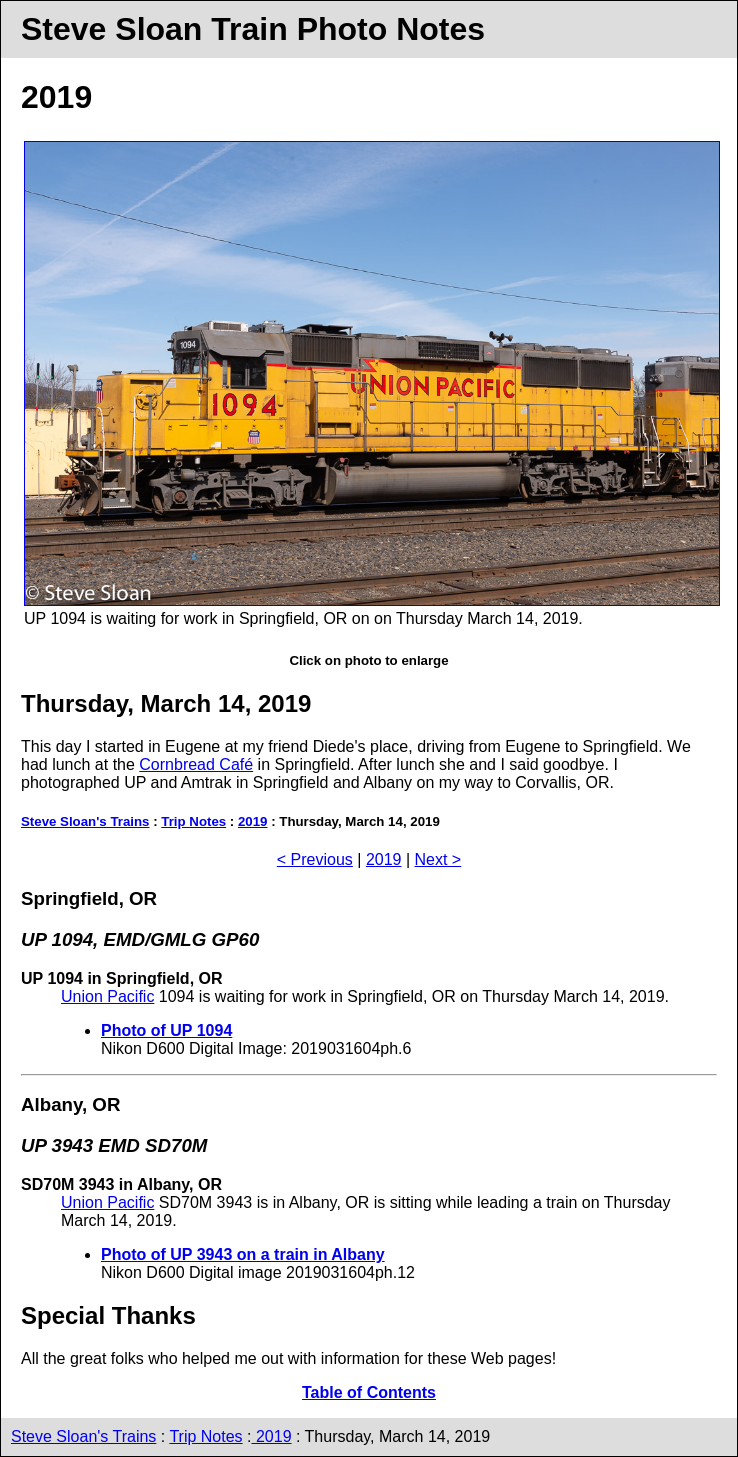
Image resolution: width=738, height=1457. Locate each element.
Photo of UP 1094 (166, 1030)
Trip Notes (193, 821)
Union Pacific (107, 996)
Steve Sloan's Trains (85, 821)
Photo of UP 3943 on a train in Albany (243, 1254)
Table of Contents (369, 1392)
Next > (438, 859)
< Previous (315, 859)
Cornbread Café (196, 764)
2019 (253, 821)
